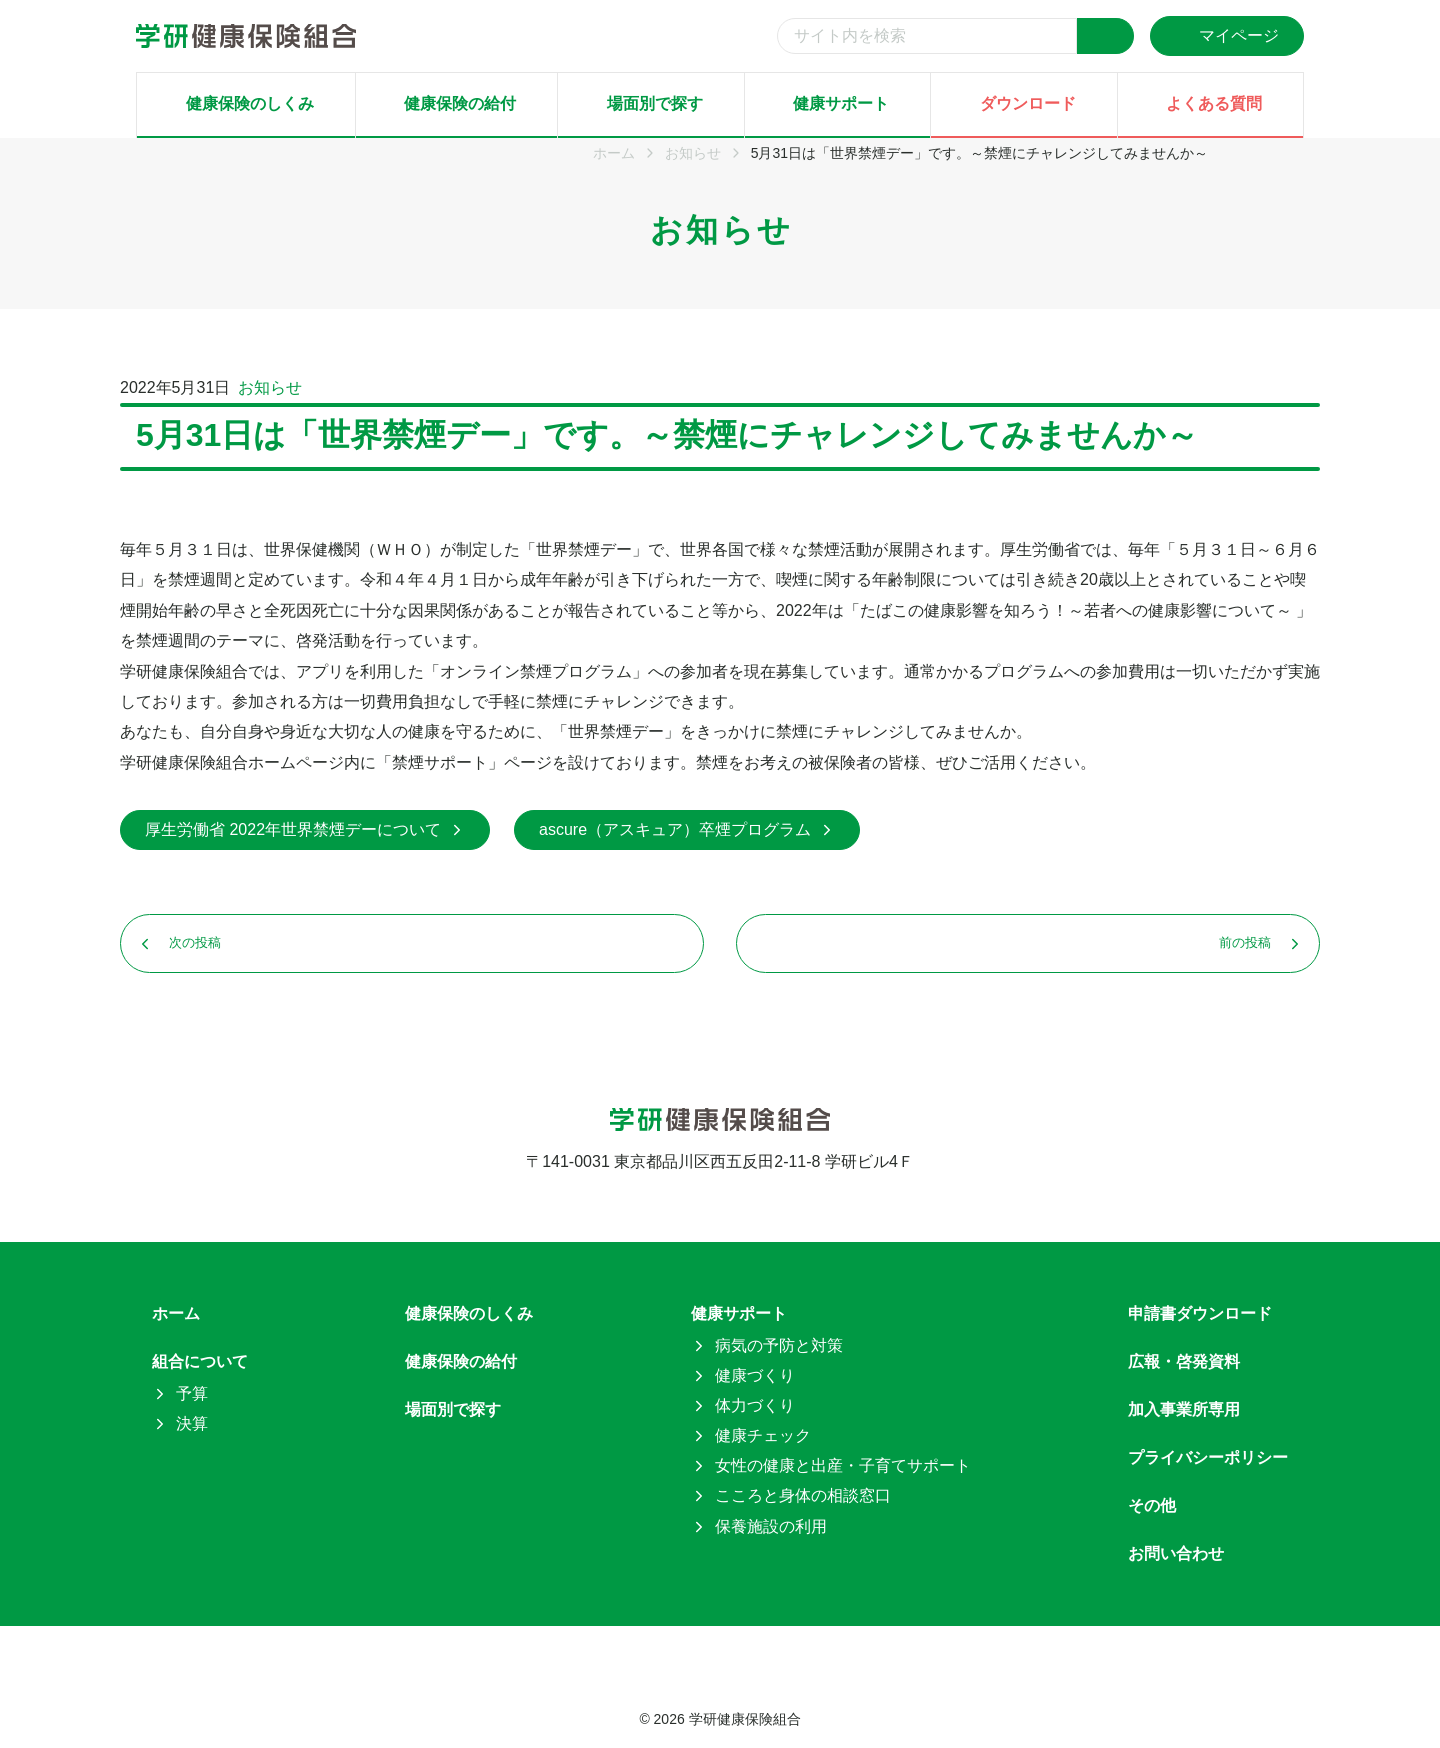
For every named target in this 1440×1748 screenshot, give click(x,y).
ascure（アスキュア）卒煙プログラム (687, 829)
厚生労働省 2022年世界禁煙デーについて (305, 829)
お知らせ (270, 387)
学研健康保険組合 (745, 1719)
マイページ (1227, 35)
